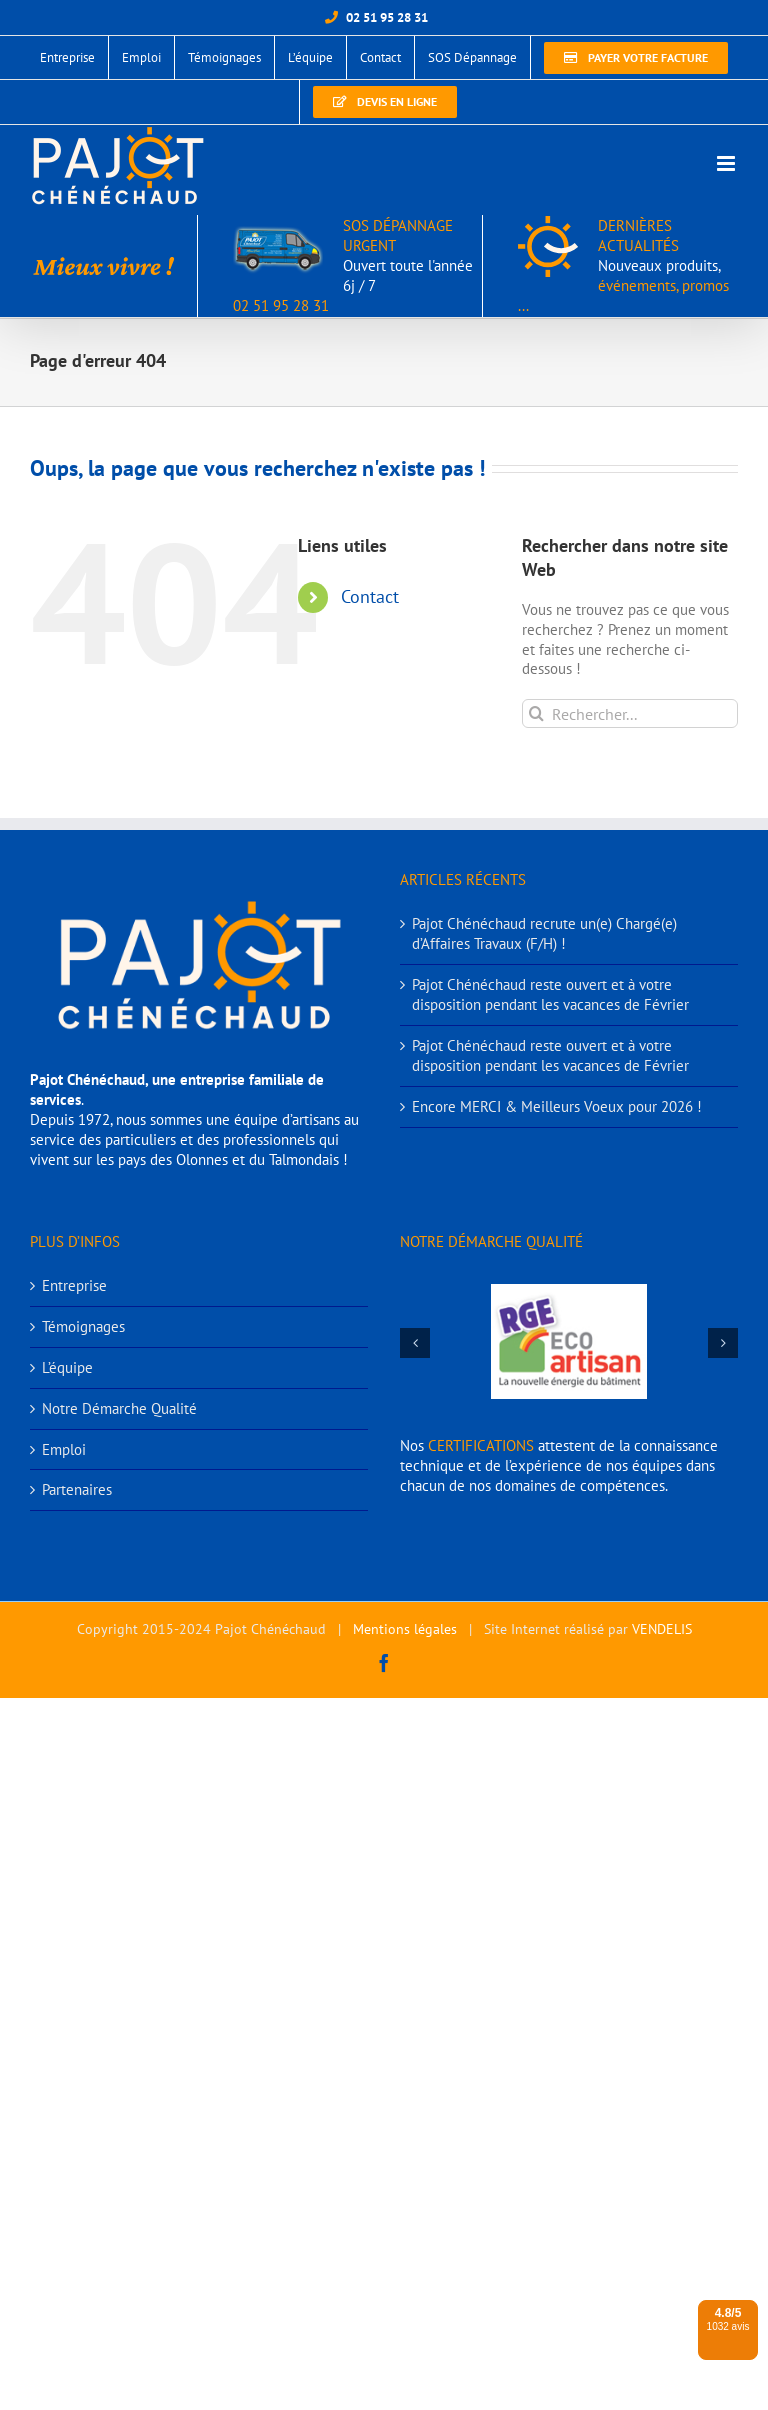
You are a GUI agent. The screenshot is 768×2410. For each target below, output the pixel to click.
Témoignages (83, 1326)
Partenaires (77, 1489)
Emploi (64, 1449)
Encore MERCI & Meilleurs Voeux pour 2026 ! (557, 1106)
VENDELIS (662, 1629)
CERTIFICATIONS (481, 1445)
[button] (415, 1343)
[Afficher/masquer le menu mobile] (727, 163)
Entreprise (74, 1285)
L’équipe (67, 1367)
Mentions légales (405, 1629)
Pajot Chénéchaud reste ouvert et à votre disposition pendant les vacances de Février (550, 994)
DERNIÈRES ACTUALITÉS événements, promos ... (623, 265)
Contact (370, 596)
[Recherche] (536, 713)
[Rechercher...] (630, 713)
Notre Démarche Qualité (119, 1408)
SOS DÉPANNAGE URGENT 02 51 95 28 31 (353, 265)
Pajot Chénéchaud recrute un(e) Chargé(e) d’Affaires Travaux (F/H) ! (544, 933)
